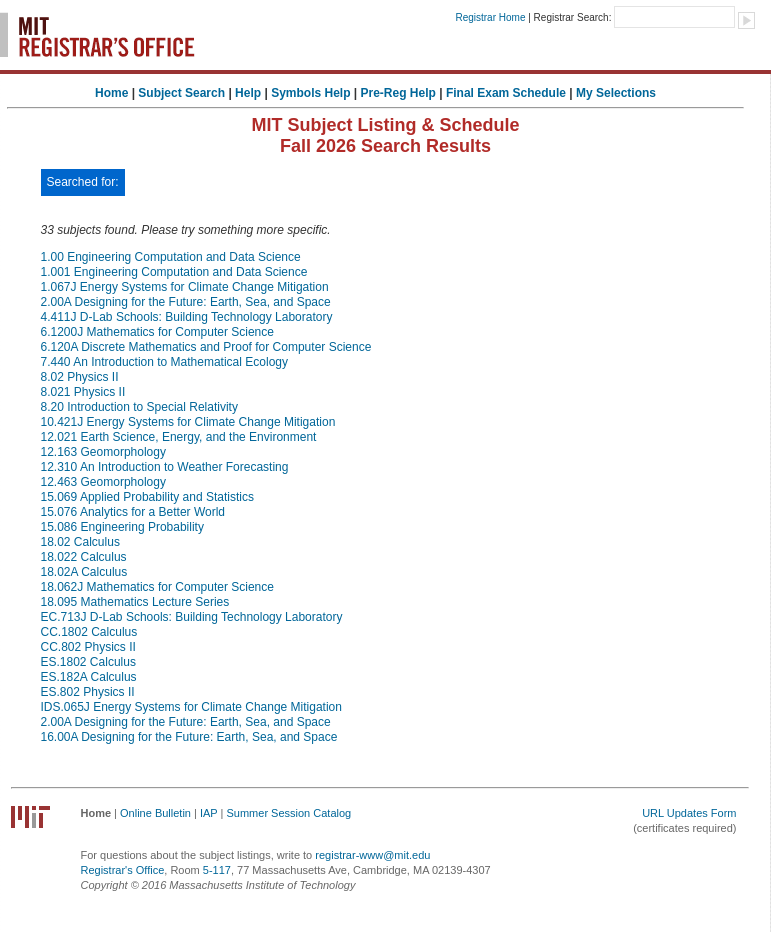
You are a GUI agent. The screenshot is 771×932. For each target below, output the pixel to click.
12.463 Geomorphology (103, 482)
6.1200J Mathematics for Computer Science (157, 332)
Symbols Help (310, 93)
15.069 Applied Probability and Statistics (147, 497)
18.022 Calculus (84, 557)
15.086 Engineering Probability (122, 527)
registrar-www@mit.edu (372, 855)
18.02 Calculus (80, 542)
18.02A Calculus (84, 572)
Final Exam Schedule (506, 93)
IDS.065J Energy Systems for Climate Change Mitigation (191, 707)
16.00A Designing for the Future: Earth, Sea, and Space (189, 737)
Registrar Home (490, 17)
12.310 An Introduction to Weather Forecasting (165, 467)
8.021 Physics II (83, 392)
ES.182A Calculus (89, 677)
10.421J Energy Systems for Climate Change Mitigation (188, 422)
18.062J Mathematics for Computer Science (157, 587)
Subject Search (181, 93)
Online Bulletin (155, 813)
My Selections (616, 93)
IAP (209, 813)
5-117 (217, 870)
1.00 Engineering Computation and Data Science (171, 257)
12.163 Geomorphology (103, 452)
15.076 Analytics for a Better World (133, 512)
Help (248, 93)
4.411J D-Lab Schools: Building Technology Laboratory (187, 317)
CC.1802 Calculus (89, 632)
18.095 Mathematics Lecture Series (135, 602)
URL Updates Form (689, 813)
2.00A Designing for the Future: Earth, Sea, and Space (186, 302)
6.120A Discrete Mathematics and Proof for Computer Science (206, 347)
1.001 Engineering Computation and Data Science (174, 272)
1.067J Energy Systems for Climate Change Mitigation (185, 287)
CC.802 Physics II (88, 647)
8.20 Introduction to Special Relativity (139, 407)
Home (111, 93)
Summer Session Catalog (288, 813)
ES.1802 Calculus (88, 662)
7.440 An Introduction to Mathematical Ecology (164, 362)
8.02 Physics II (80, 377)
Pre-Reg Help (398, 93)
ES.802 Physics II (88, 692)
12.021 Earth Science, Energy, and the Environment (179, 437)
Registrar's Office (123, 870)
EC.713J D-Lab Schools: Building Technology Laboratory (192, 617)
